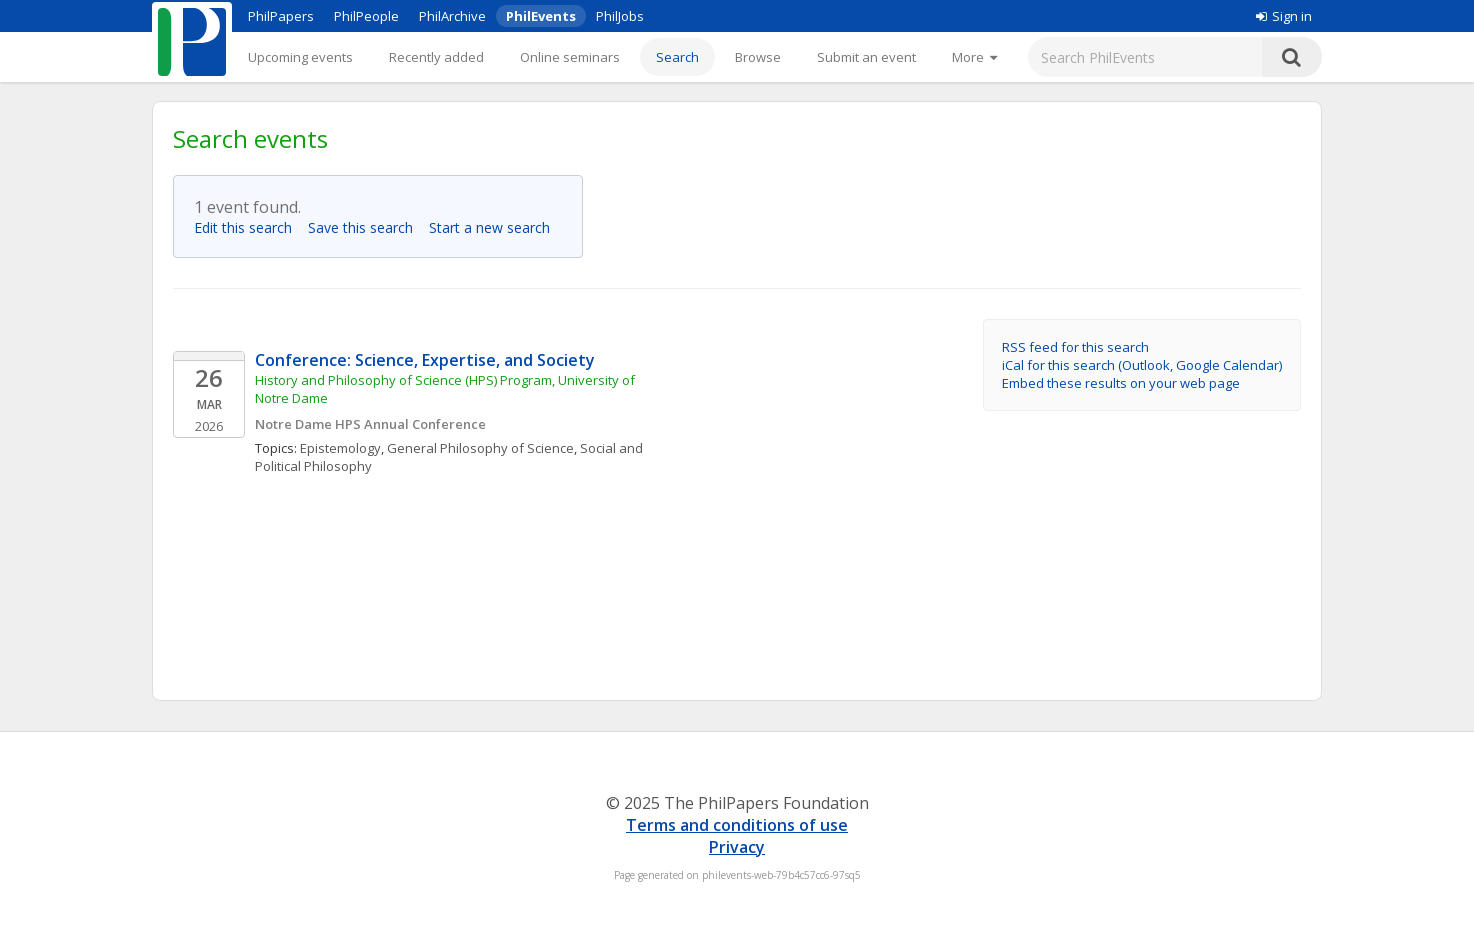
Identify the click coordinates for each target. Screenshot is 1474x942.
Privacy (737, 847)
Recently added (436, 57)
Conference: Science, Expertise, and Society (425, 360)
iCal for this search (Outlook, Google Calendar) (1142, 365)
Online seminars (570, 57)
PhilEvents (541, 16)
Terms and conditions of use (737, 825)
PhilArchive (452, 16)
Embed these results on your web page (1121, 383)
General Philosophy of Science (480, 448)
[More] (974, 57)
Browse (758, 57)
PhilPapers (281, 16)
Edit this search (249, 227)
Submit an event (866, 57)
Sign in (1284, 16)
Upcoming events (300, 57)
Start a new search (495, 227)
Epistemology (340, 448)
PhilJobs (620, 16)
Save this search (366, 227)
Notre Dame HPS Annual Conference (370, 424)
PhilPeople (366, 16)
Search (677, 57)
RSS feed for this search (1075, 347)
